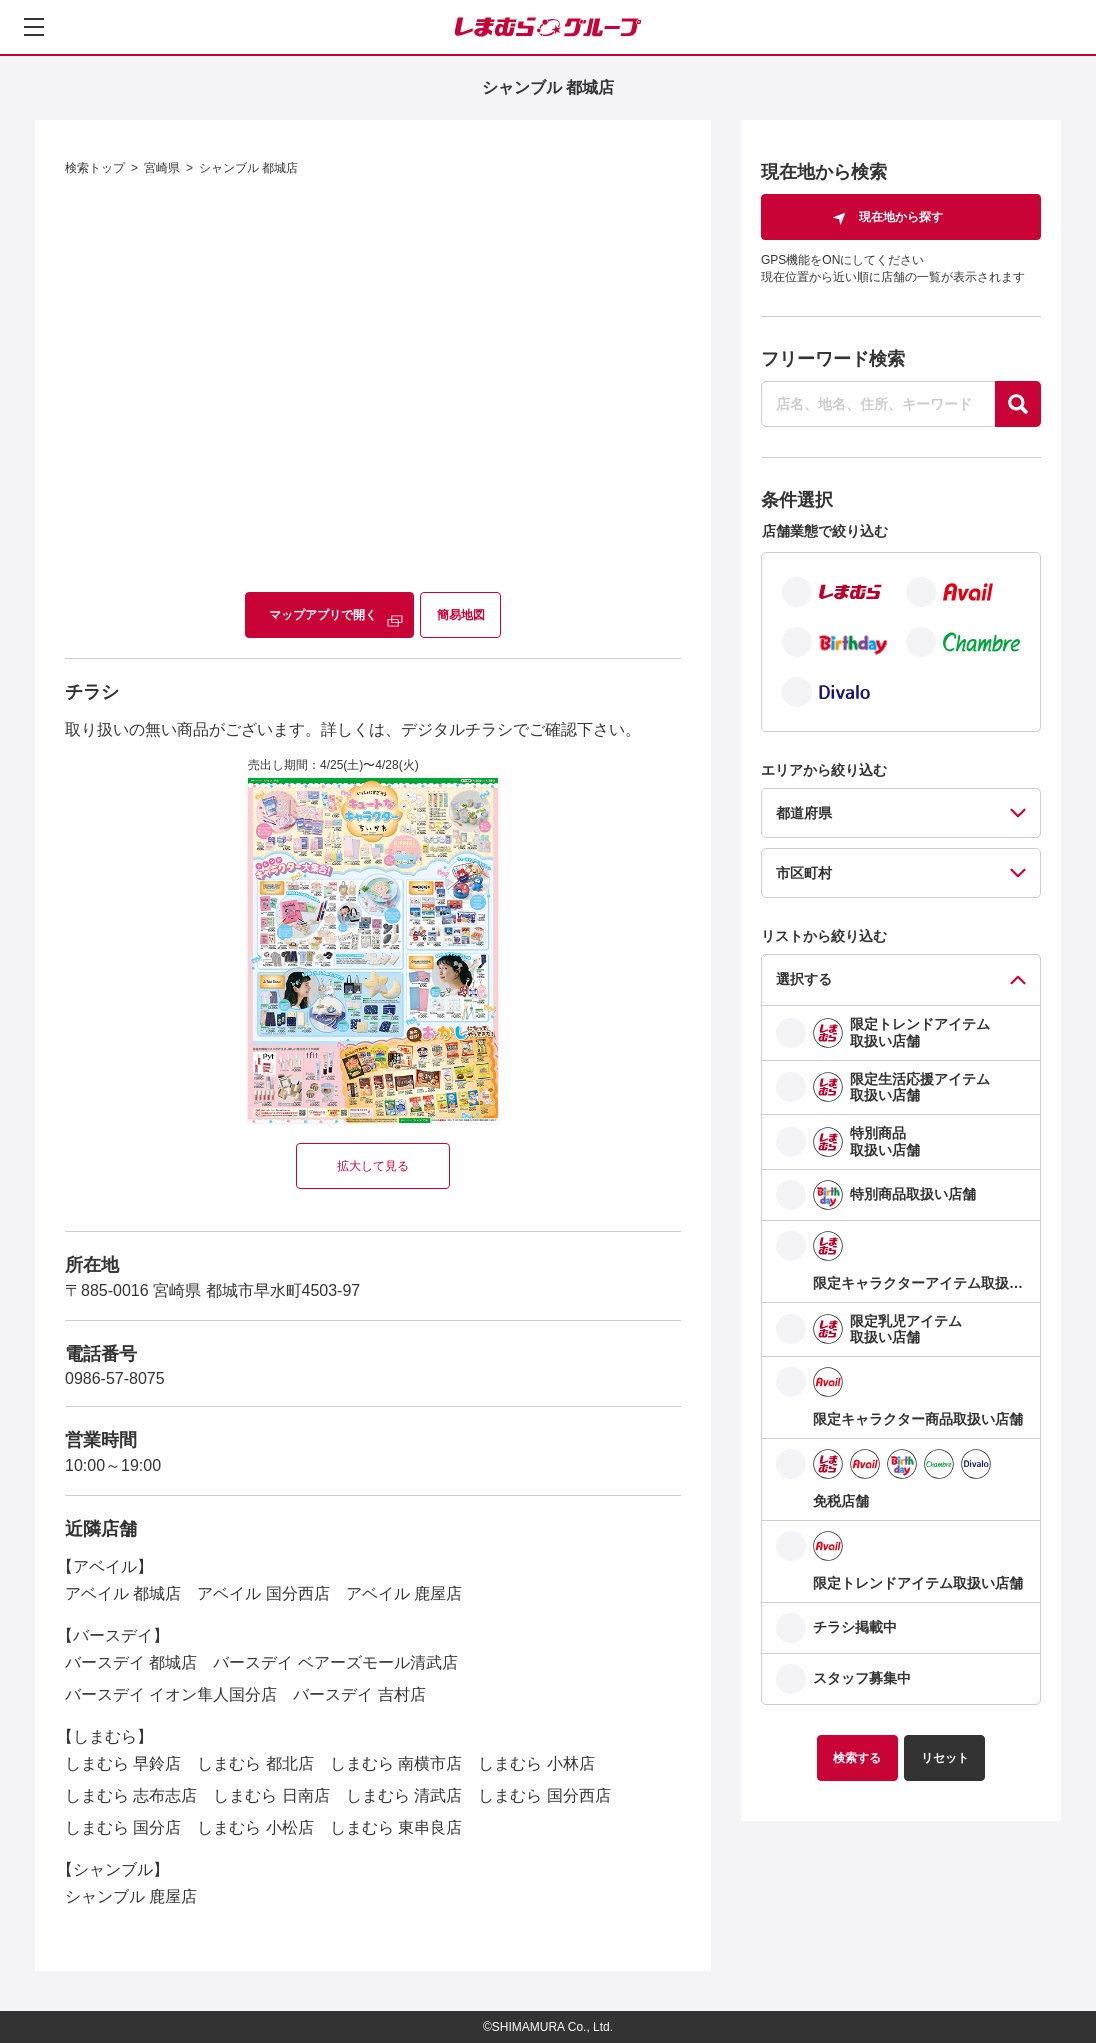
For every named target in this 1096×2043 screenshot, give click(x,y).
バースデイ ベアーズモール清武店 (335, 1662)
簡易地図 (461, 615)
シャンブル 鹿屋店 (131, 1896)
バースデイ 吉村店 (359, 1694)
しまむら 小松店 (255, 1827)
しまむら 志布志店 (131, 1795)
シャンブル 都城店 (248, 168)
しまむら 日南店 (271, 1795)
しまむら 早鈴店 (123, 1763)
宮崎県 (162, 168)
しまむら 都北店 (255, 1763)
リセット (945, 1758)
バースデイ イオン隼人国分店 (171, 1694)
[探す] (1018, 404)
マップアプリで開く (323, 615)
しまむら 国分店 (123, 1827)
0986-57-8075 (115, 1378)
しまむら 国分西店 (544, 1795)
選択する (804, 979)
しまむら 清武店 (404, 1795)
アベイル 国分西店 (263, 1593)
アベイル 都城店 (123, 1593)
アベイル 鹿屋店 (404, 1593)
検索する (857, 1758)
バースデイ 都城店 (131, 1662)
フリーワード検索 (833, 359)
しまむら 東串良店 (396, 1827)
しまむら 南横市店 (396, 1763)
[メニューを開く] (34, 27)
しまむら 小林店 (536, 1763)
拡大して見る (373, 1166)
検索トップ (95, 168)
